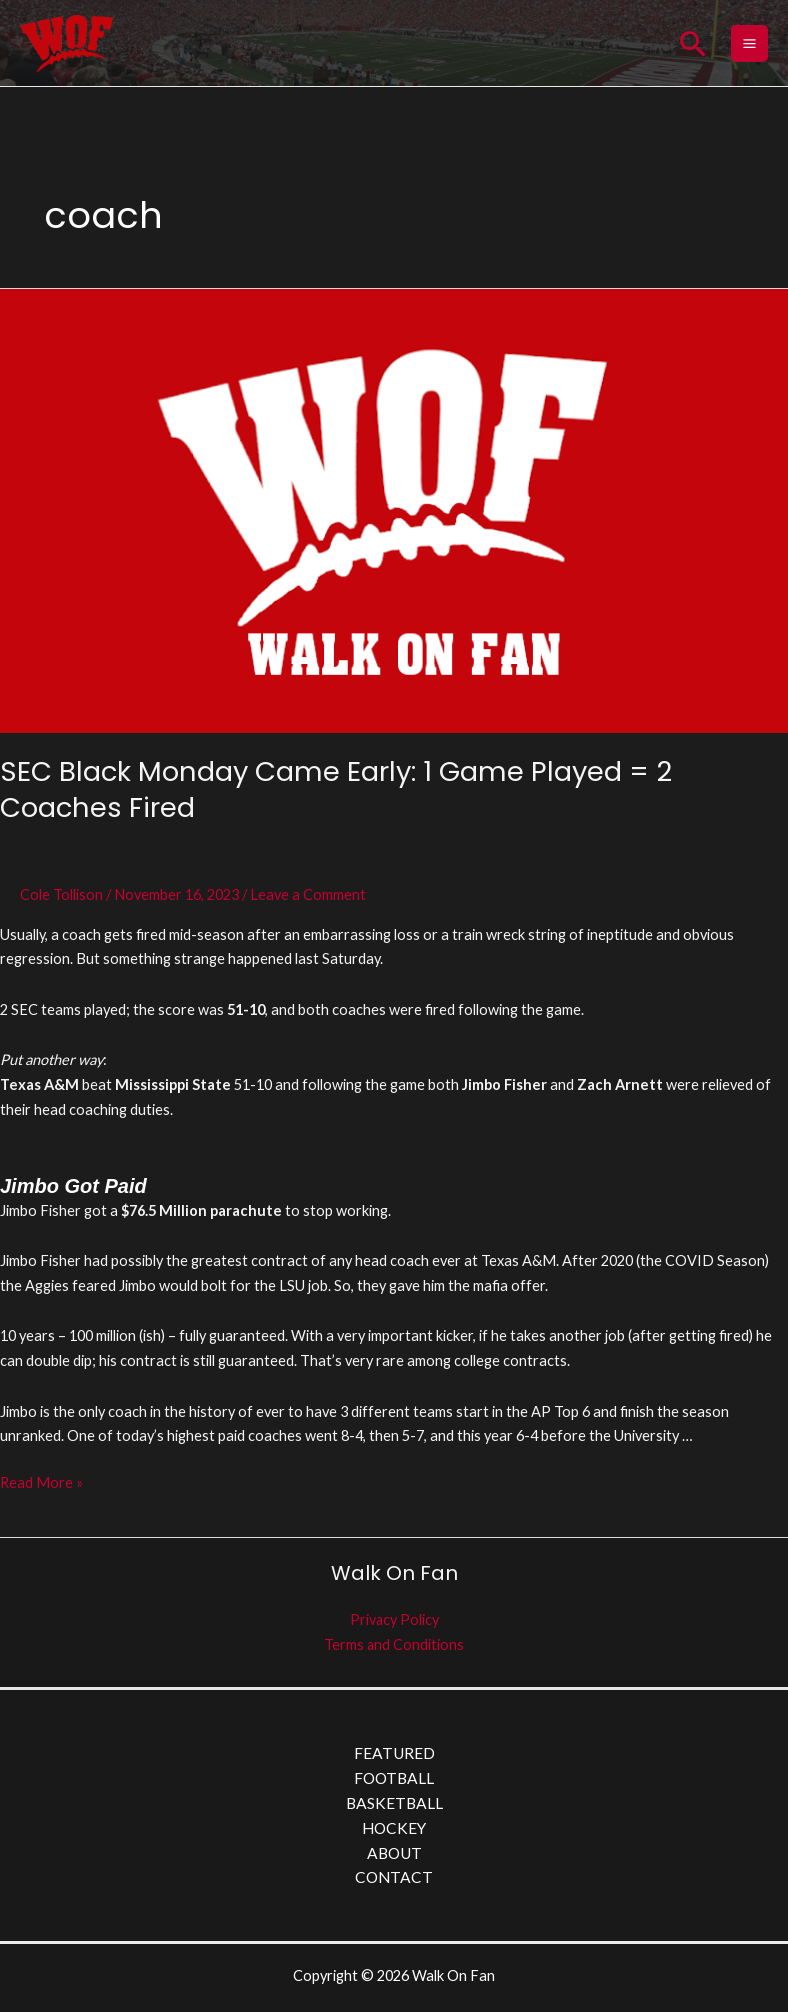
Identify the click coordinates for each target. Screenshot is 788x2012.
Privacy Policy (394, 1623)
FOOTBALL (394, 1783)
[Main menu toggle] (749, 45)
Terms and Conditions (394, 1648)
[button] (693, 45)
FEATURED (394, 1758)
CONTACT (394, 1882)
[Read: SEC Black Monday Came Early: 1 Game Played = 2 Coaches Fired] (394, 513)
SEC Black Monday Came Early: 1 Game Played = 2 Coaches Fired (336, 794)
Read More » (41, 1485)
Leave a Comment (308, 898)
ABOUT (394, 1857)
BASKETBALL (394, 1807)
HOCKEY (394, 1832)
